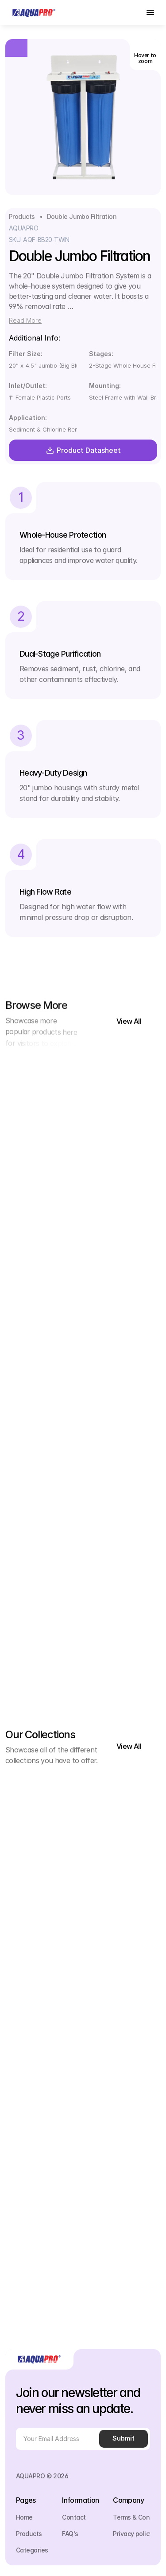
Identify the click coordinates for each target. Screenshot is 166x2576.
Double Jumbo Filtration (81, 216)
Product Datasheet (83, 450)
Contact (73, 2517)
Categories (32, 2550)
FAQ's (70, 2533)
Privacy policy (132, 2533)
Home (24, 2517)
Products (22, 216)
